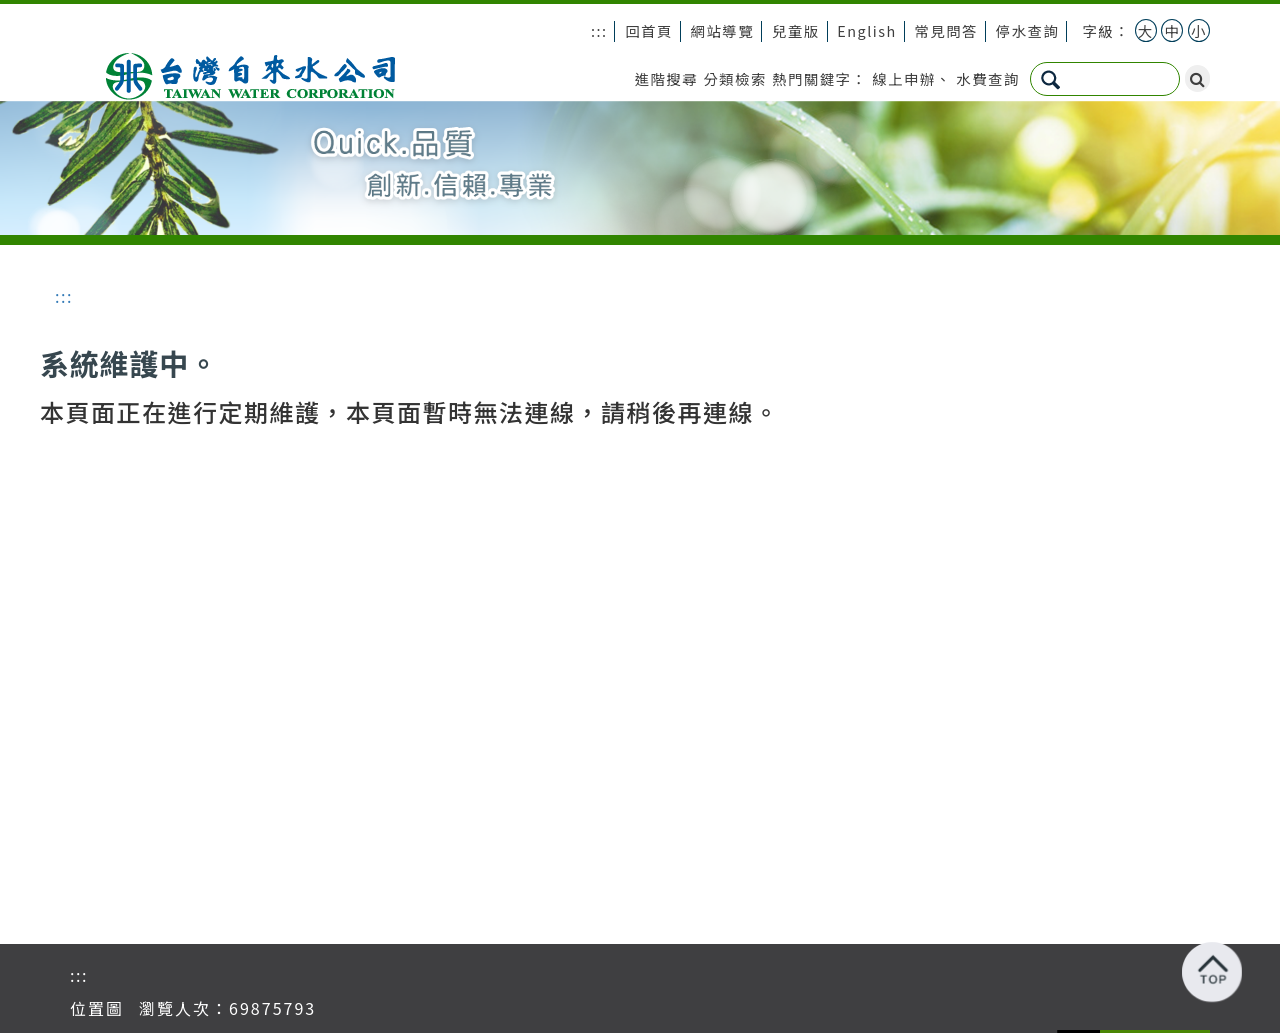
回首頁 (649, 30)
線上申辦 (904, 78)
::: (599, 30)
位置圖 (97, 1008)
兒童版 (796, 30)
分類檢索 (735, 78)
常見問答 (946, 30)
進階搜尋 (667, 78)
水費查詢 (988, 78)
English (866, 30)
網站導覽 (723, 30)
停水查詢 (1028, 30)
